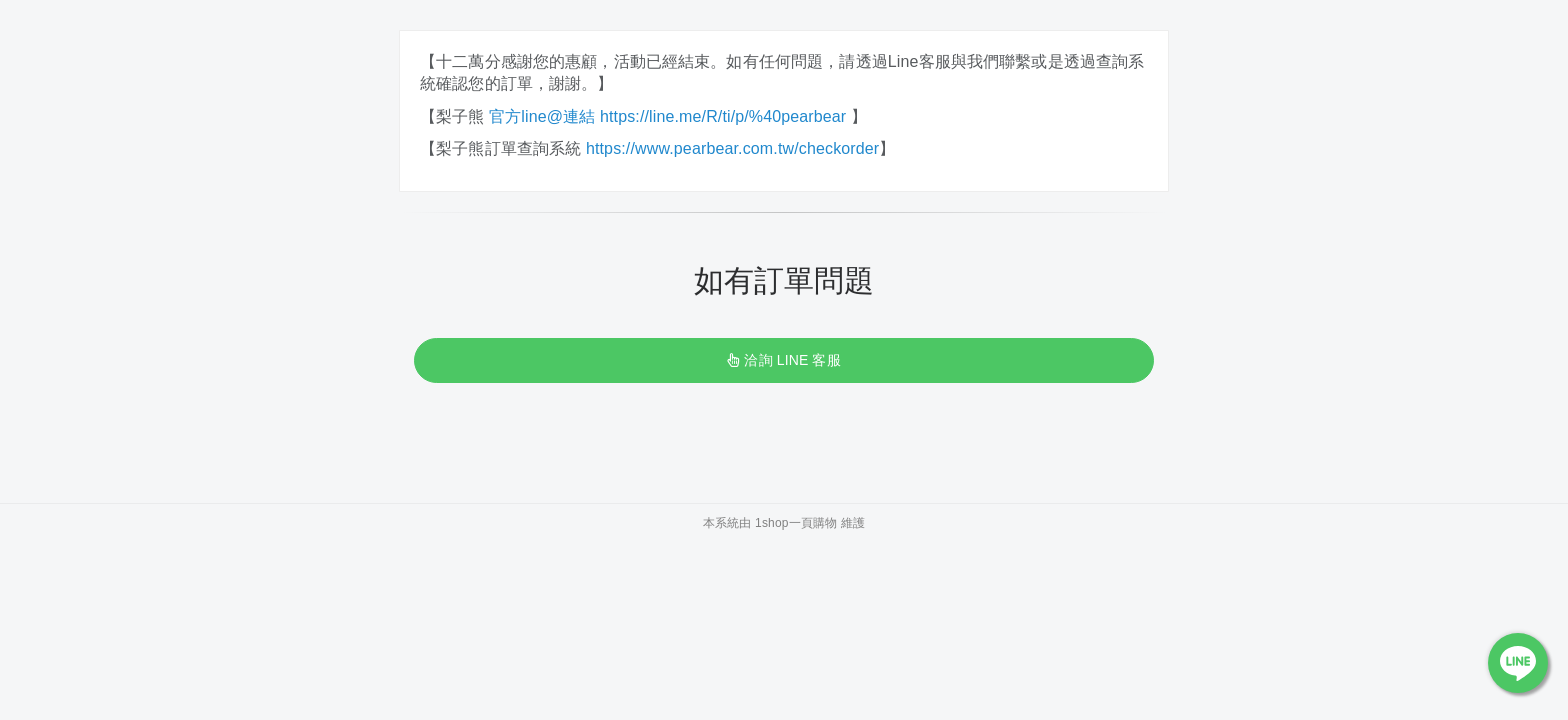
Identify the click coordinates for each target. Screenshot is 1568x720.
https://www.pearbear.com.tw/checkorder (732, 148)
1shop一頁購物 (796, 523)
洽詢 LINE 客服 (783, 360)
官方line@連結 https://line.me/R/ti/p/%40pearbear (670, 116)
